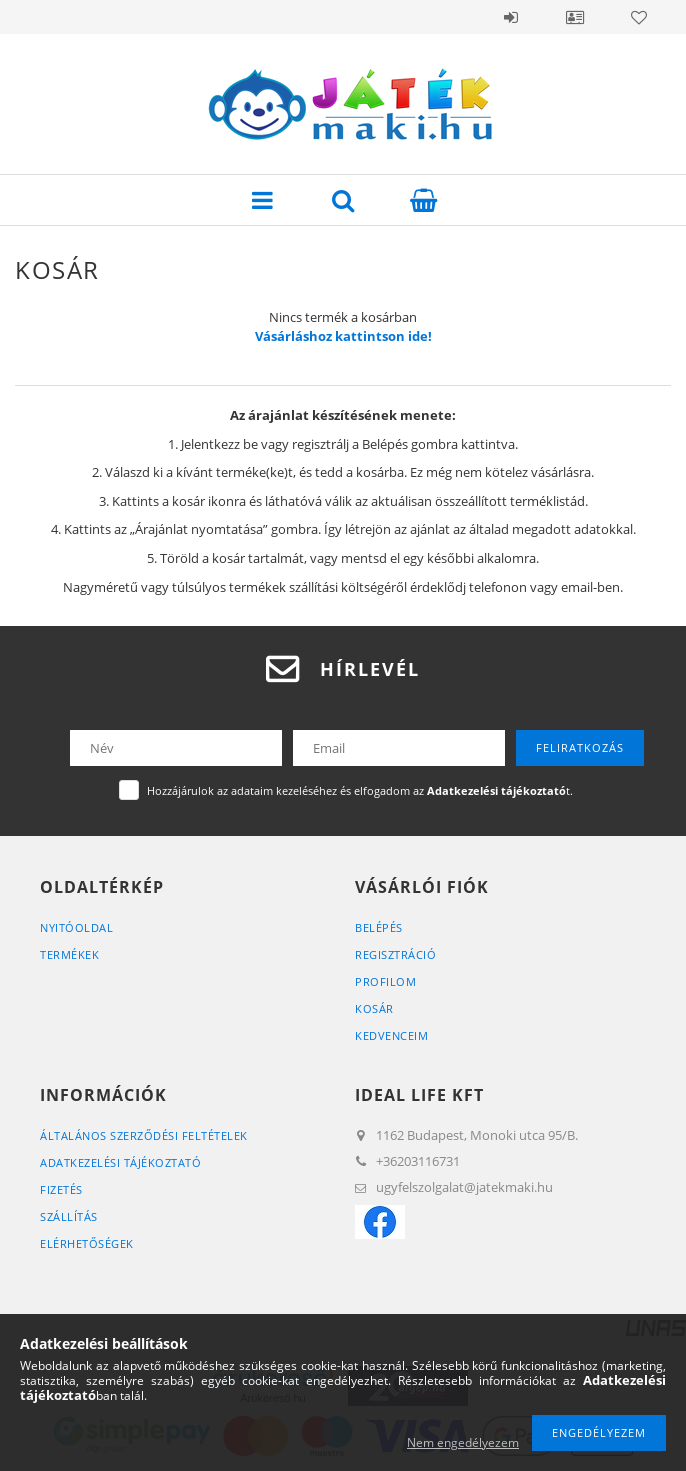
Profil (575, 17)
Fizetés (61, 1189)
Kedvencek (639, 17)
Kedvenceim (391, 1035)
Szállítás (69, 1216)
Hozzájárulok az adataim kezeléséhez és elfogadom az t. (360, 790)
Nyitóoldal (76, 927)
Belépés (511, 17)
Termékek (69, 954)
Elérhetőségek (87, 1243)
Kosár (374, 1008)
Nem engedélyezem (463, 1442)
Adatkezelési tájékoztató (120, 1162)
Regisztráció (395, 954)
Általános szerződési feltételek (144, 1135)
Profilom (385, 981)
